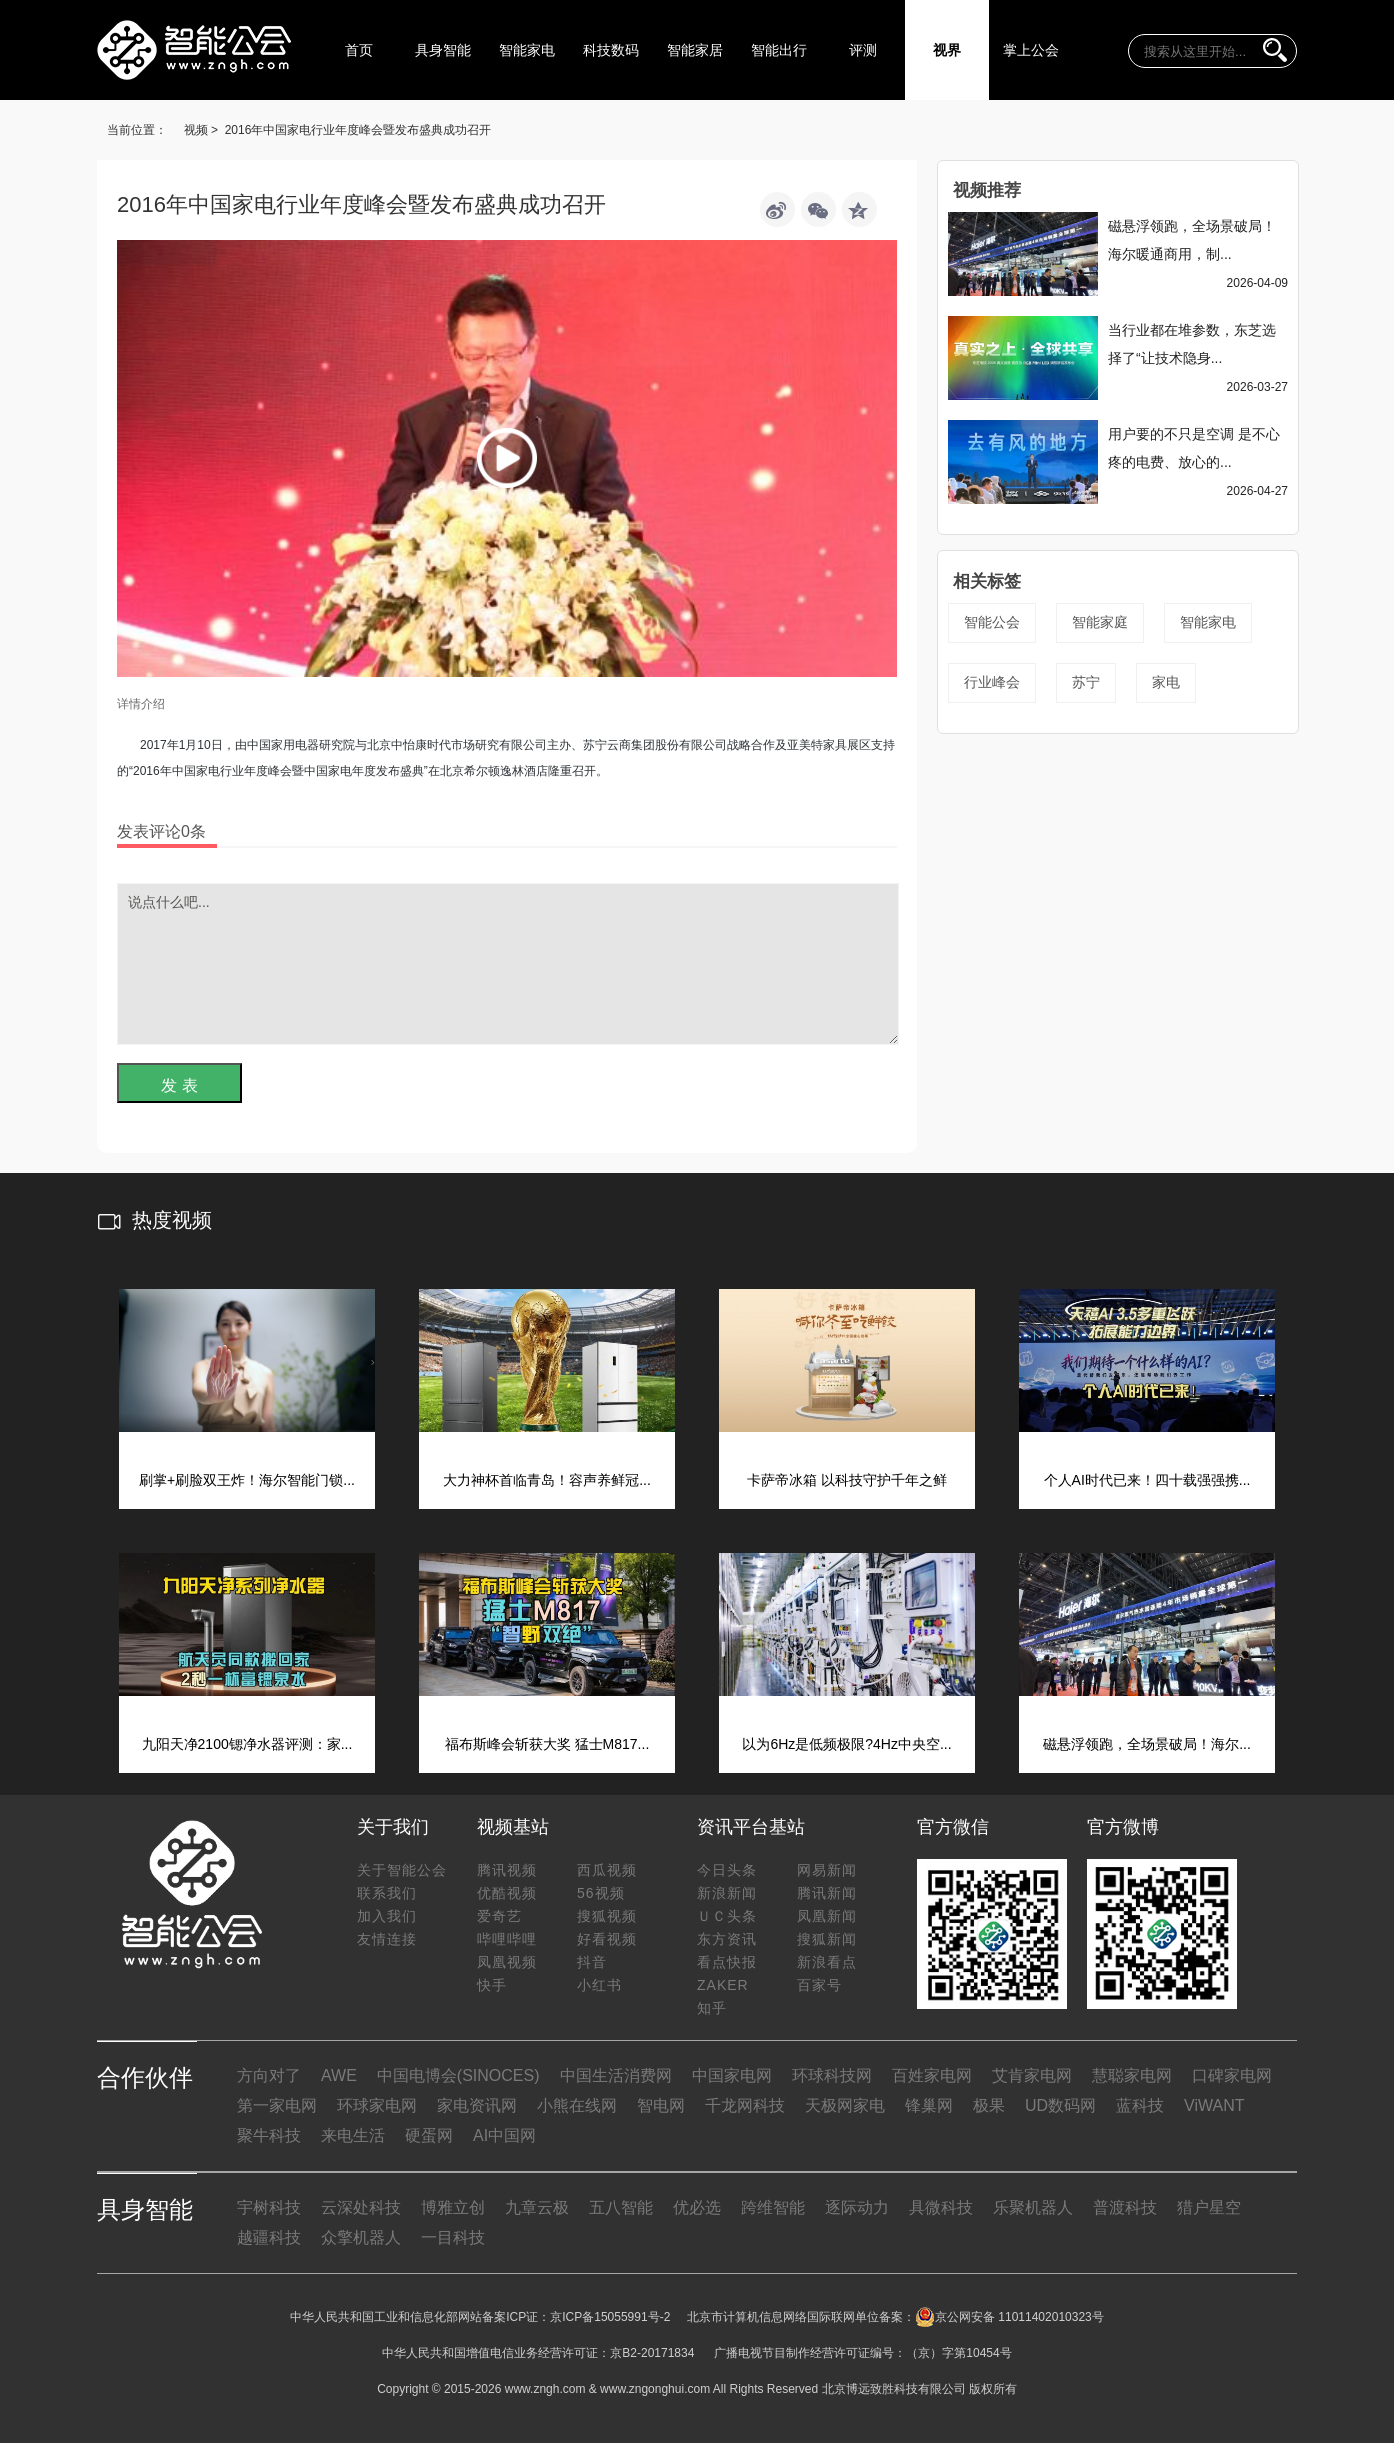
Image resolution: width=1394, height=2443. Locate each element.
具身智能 (443, 50)
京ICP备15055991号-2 (610, 2317)
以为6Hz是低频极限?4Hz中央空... (846, 1744)
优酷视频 (507, 1893)
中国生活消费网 (616, 2075)
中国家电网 (732, 2075)
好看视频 (607, 1939)
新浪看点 (827, 1962)
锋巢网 (929, 2105)
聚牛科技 (269, 2135)
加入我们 (387, 1916)
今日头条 (727, 1870)
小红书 (599, 1985)
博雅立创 (453, 2207)
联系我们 (387, 1893)
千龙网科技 (745, 2105)
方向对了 (269, 2075)
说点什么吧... (508, 964)
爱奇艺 (499, 1916)
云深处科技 (361, 2207)
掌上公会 (1031, 50)
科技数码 (611, 50)
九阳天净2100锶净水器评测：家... (247, 1744)
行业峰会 (992, 682)
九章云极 (537, 2207)
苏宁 (1086, 682)
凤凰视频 (507, 1962)
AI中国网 (504, 2135)
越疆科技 (269, 2237)
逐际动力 (857, 2207)
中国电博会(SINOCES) (458, 2075)
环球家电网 (377, 2105)
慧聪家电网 (1132, 2075)
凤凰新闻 (827, 1916)
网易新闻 (827, 1870)
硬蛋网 (429, 2135)
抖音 (592, 1962)
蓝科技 (1140, 2105)
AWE (339, 2075)
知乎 (712, 2008)
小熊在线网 (577, 2105)
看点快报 (727, 1962)
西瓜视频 (607, 1870)
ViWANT (1214, 2105)
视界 (947, 50)
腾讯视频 (507, 1870)
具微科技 (941, 2207)
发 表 (179, 1085)
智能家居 (695, 50)
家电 (1166, 682)
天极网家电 (845, 2105)
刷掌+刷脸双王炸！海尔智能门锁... (247, 1480)
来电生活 (353, 2135)
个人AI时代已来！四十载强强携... (1147, 1480)
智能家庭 (1100, 622)
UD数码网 (1060, 2105)
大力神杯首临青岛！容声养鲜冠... (547, 1480)
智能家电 (527, 50)
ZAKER (723, 1985)
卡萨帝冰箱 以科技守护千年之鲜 (847, 1480)
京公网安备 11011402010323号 (1009, 2317)
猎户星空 (1209, 2207)
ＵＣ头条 (727, 1916)
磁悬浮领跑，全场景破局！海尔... (1147, 1744)
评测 (863, 50)
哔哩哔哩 (507, 1939)
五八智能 (621, 2207)
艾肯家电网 (1032, 2075)
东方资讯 (727, 1939)
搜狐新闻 (827, 1939)
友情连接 (387, 1939)
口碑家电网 (1232, 2075)
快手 (492, 1985)
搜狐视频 (607, 1916)
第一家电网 (277, 2105)
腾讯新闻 (827, 1893)
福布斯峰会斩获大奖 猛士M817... (547, 1744)
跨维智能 (773, 2207)
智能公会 (992, 622)
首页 (359, 50)
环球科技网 (832, 2075)
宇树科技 (269, 2207)
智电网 (661, 2105)
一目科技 (453, 2237)
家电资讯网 (477, 2105)
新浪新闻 (727, 1893)
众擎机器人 (361, 2237)
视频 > (201, 130)
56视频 (601, 1893)
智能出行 (779, 50)
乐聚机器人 (1033, 2207)
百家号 (819, 1985)
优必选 (697, 2207)
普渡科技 (1125, 2207)
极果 (989, 2105)
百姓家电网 (932, 2075)
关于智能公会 (402, 1870)
